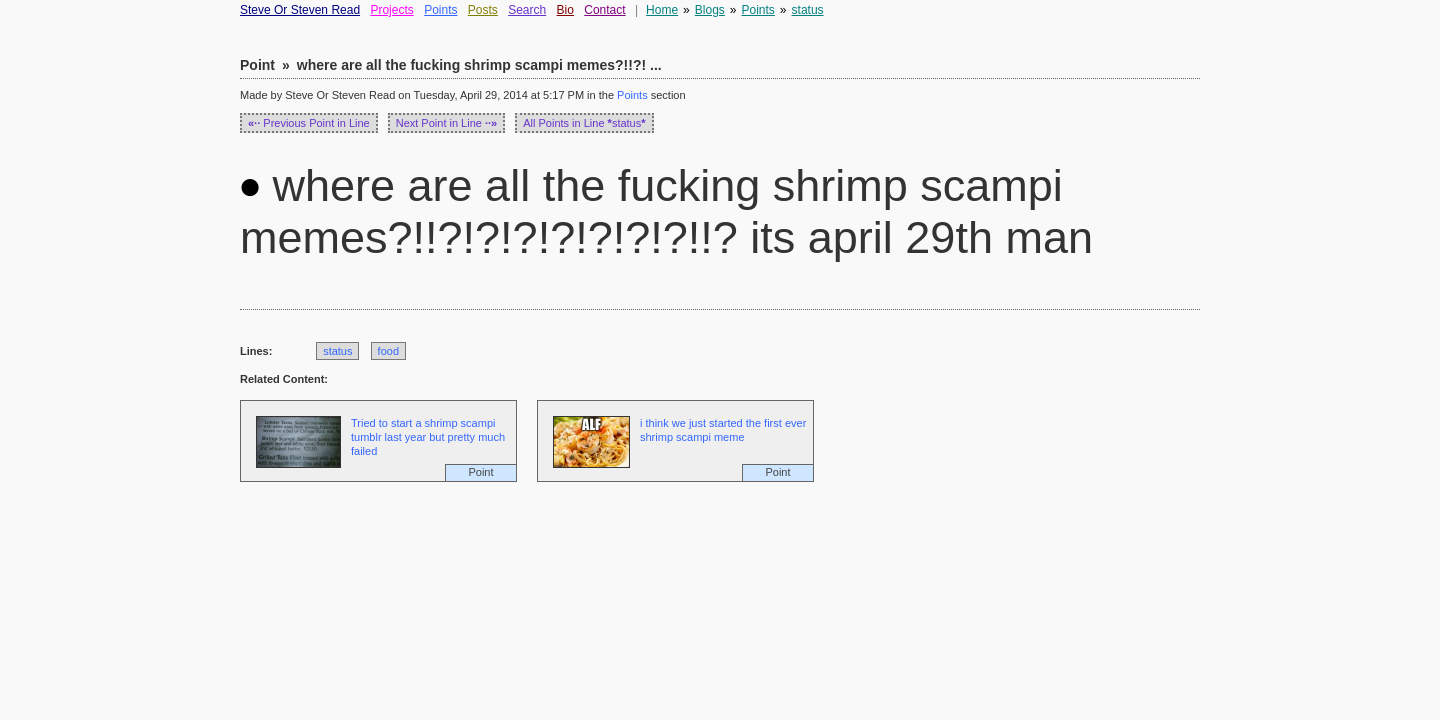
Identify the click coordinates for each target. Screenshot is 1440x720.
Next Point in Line (447, 123)
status (808, 10)
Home (662, 10)
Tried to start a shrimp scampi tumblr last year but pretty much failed (428, 437)
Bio (565, 10)
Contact (604, 10)
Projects (391, 10)
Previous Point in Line (309, 123)
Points (440, 10)
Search (527, 10)
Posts (483, 10)
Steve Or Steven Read (300, 10)
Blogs (710, 10)
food (388, 351)
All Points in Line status (584, 123)
